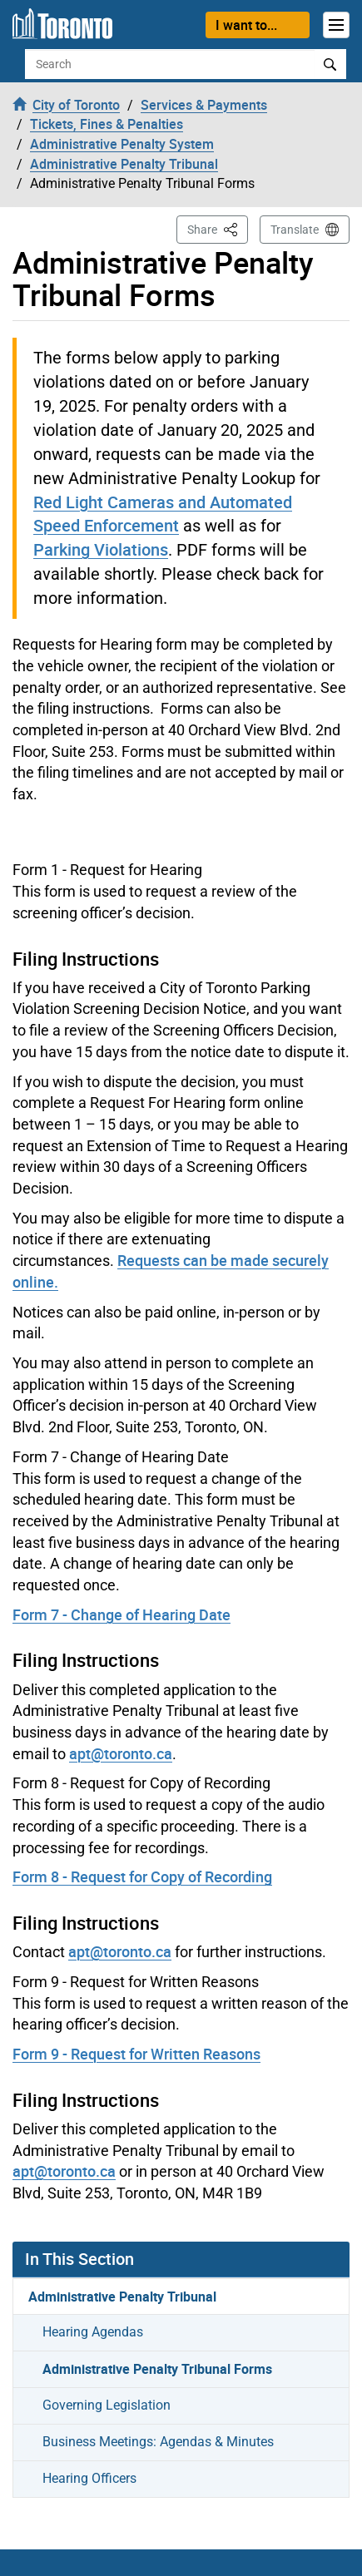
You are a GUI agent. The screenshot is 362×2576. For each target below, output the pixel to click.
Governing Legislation (106, 2405)
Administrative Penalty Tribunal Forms (157, 2369)
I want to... (246, 25)
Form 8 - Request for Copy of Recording (142, 1876)
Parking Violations (100, 549)
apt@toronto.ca (120, 1753)
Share (217, 228)
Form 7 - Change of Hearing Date (121, 1614)
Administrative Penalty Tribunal (122, 2296)
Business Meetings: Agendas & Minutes (158, 2442)
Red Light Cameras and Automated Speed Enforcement (162, 514)
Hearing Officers (89, 2478)
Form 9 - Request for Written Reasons (136, 2054)
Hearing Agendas (92, 2332)
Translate (294, 229)
